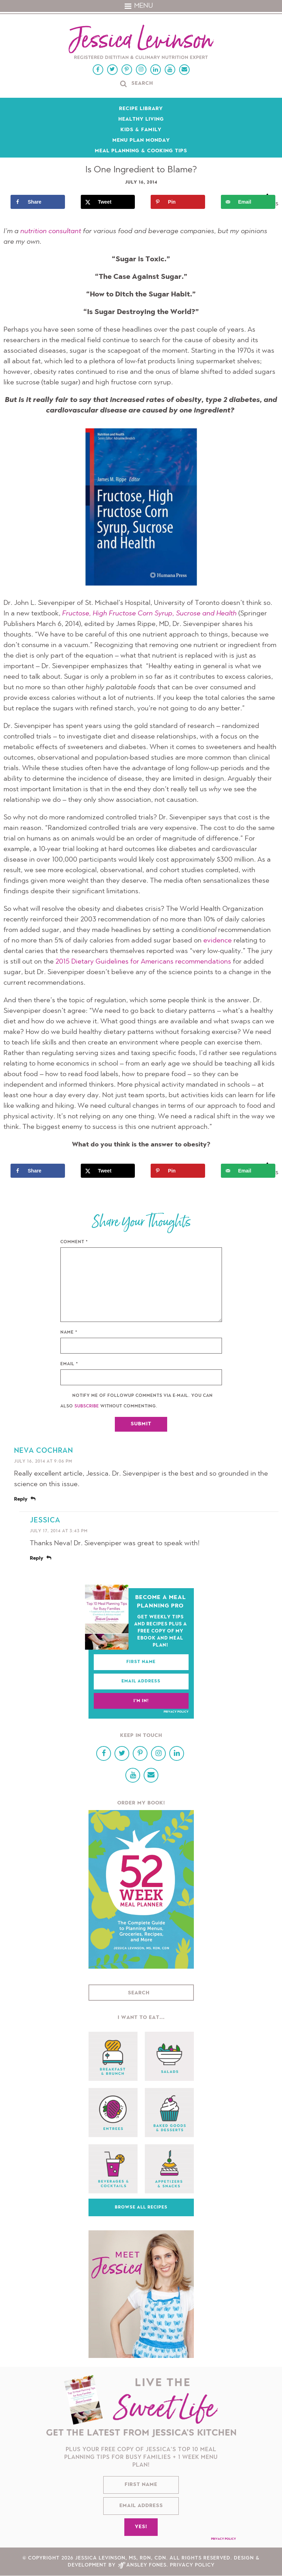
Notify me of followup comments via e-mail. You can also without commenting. (136, 1401)
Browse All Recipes (141, 2207)
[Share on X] (109, 202)
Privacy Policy (176, 1712)
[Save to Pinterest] (179, 202)
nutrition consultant (50, 231)
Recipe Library (141, 109)
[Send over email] (249, 202)
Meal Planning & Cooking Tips (141, 151)
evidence (217, 940)
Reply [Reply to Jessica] (36, 1558)
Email (69, 1364)
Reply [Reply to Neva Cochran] (20, 1499)
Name (69, 1333)
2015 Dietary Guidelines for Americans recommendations (143, 961)
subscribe (86, 1407)
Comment (74, 1242)
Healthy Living (141, 119)
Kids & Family (141, 130)
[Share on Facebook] (39, 202)
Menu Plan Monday (141, 140)
